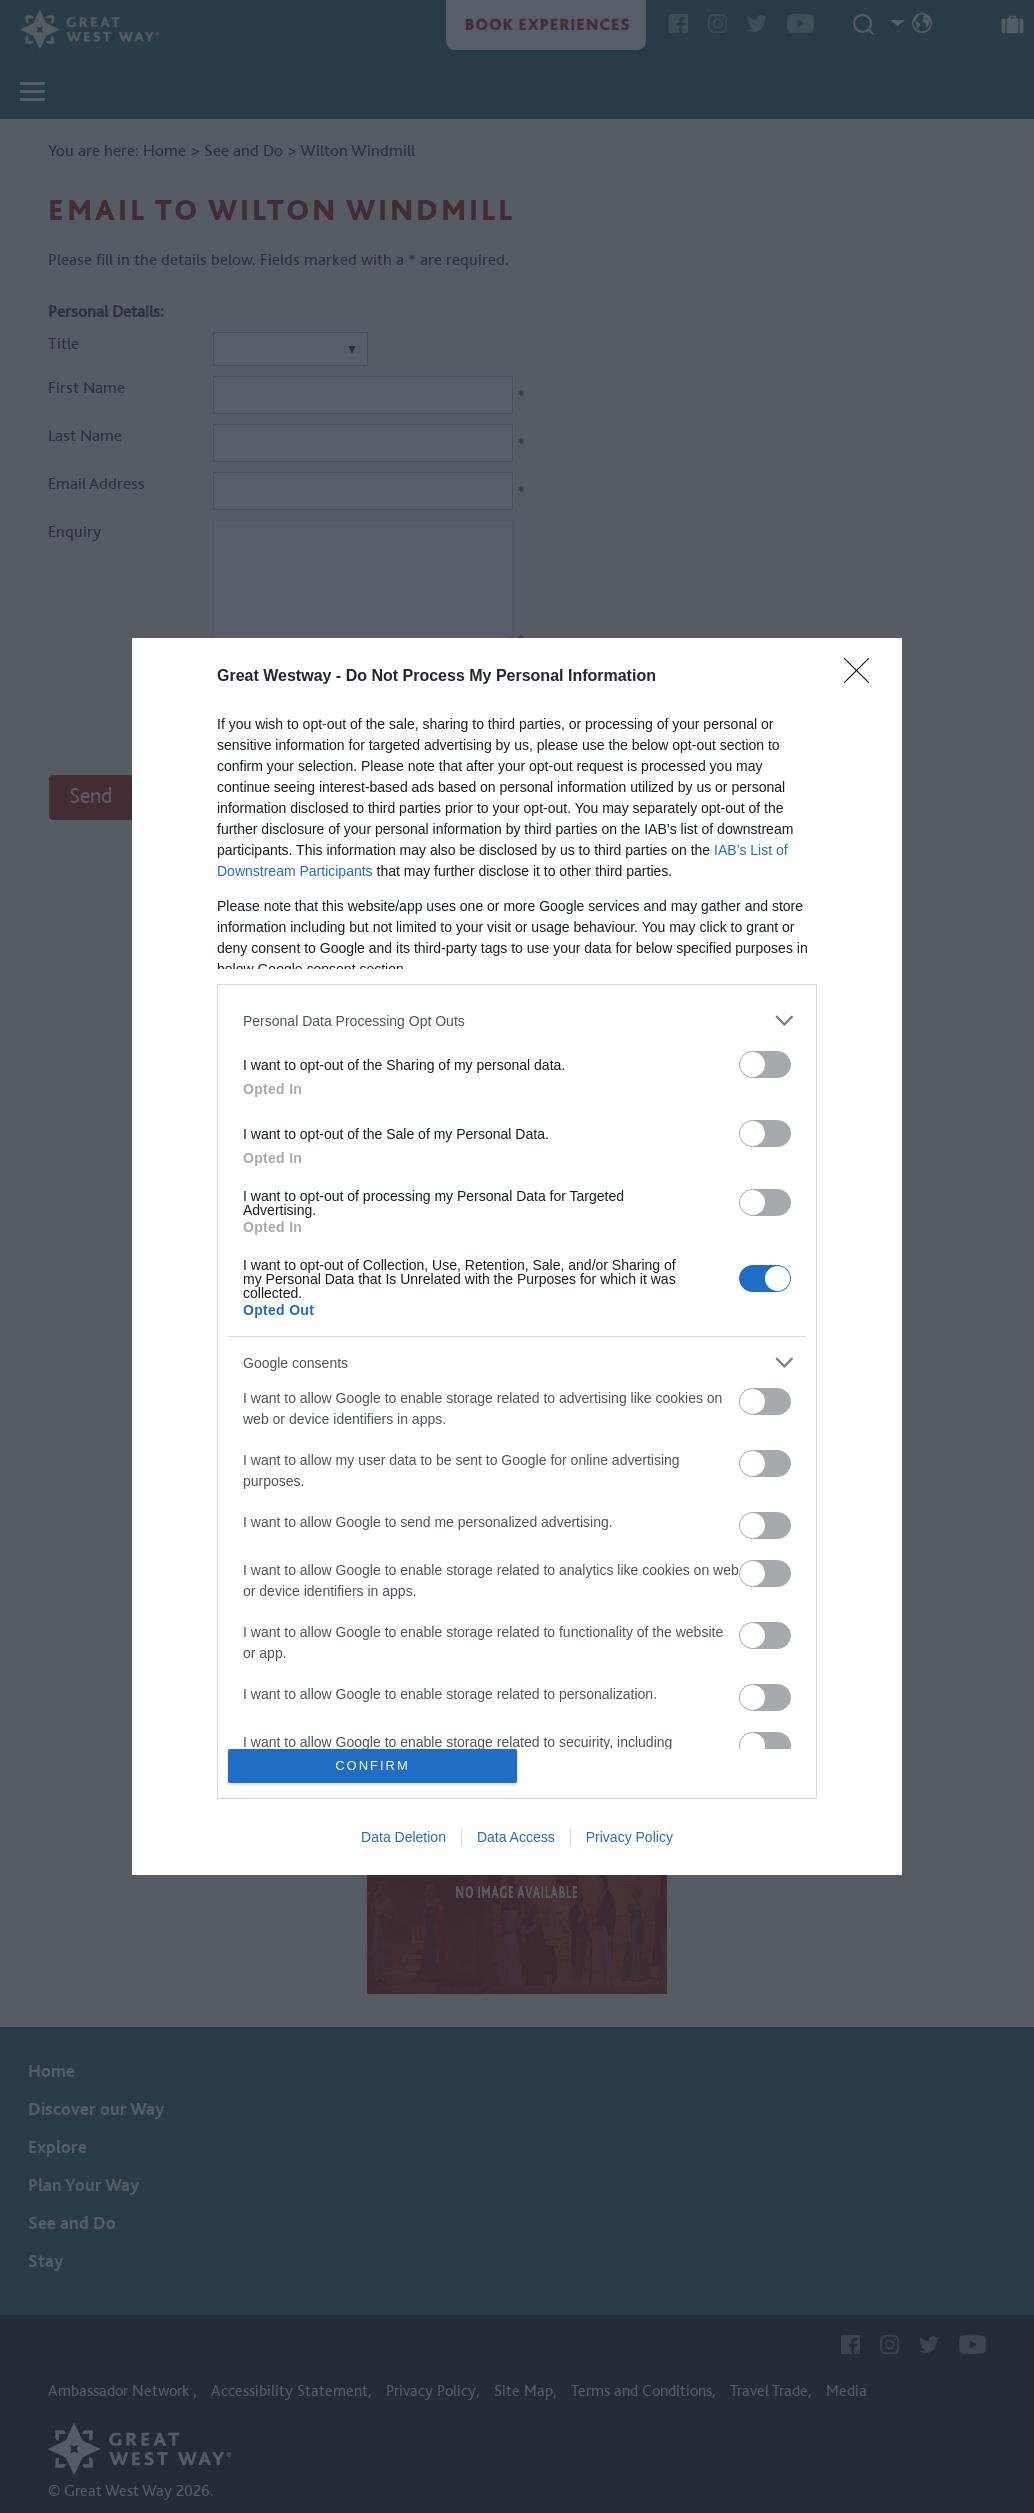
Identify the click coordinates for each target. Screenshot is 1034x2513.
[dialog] (517, 1256)
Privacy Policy (629, 1837)
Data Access (516, 1837)
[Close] (863, 677)
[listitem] (517, 1020)
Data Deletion (403, 1837)
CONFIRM (372, 1765)
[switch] (765, 1064)
